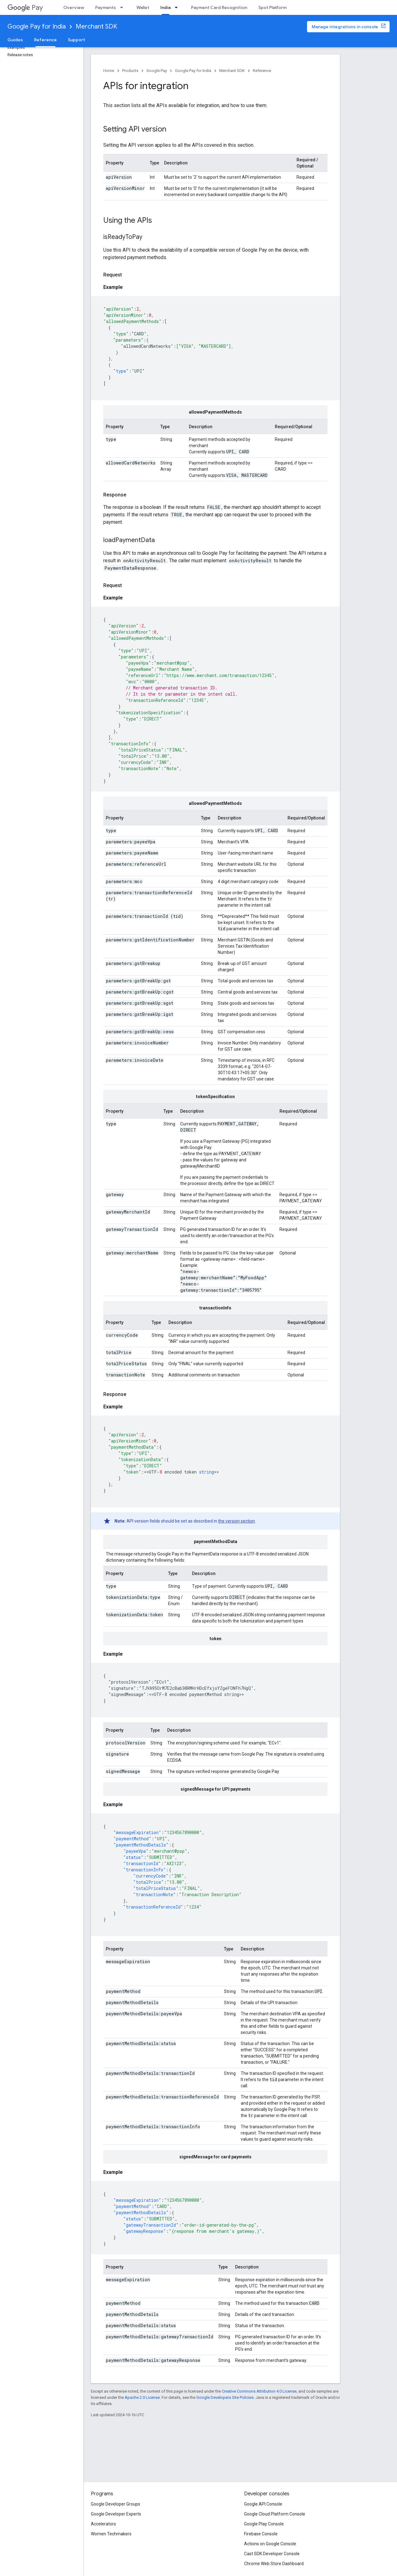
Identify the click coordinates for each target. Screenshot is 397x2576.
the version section (236, 1521)
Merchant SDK (96, 26)
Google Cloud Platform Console (274, 2513)
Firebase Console (261, 2533)
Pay (25, 7)
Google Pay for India (36, 26)
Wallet (142, 7)
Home (108, 70)
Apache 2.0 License (142, 2397)
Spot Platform (272, 7)
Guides (15, 40)
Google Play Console (264, 2523)
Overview (73, 7)
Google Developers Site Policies (225, 2397)
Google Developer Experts (116, 2513)
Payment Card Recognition (219, 7)
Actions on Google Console (270, 2543)
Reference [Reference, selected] (45, 40)
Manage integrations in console (345, 26)
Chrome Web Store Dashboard (274, 2563)
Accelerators (103, 2523)
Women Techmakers (111, 2533)
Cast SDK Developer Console (272, 2553)
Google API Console (263, 2504)
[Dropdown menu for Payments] (123, 7)
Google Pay (156, 70)
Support (76, 40)
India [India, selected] (165, 7)
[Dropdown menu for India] (178, 7)
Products (130, 70)
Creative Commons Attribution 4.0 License (259, 2391)
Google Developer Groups (115, 2504)
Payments (105, 7)
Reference (262, 70)
